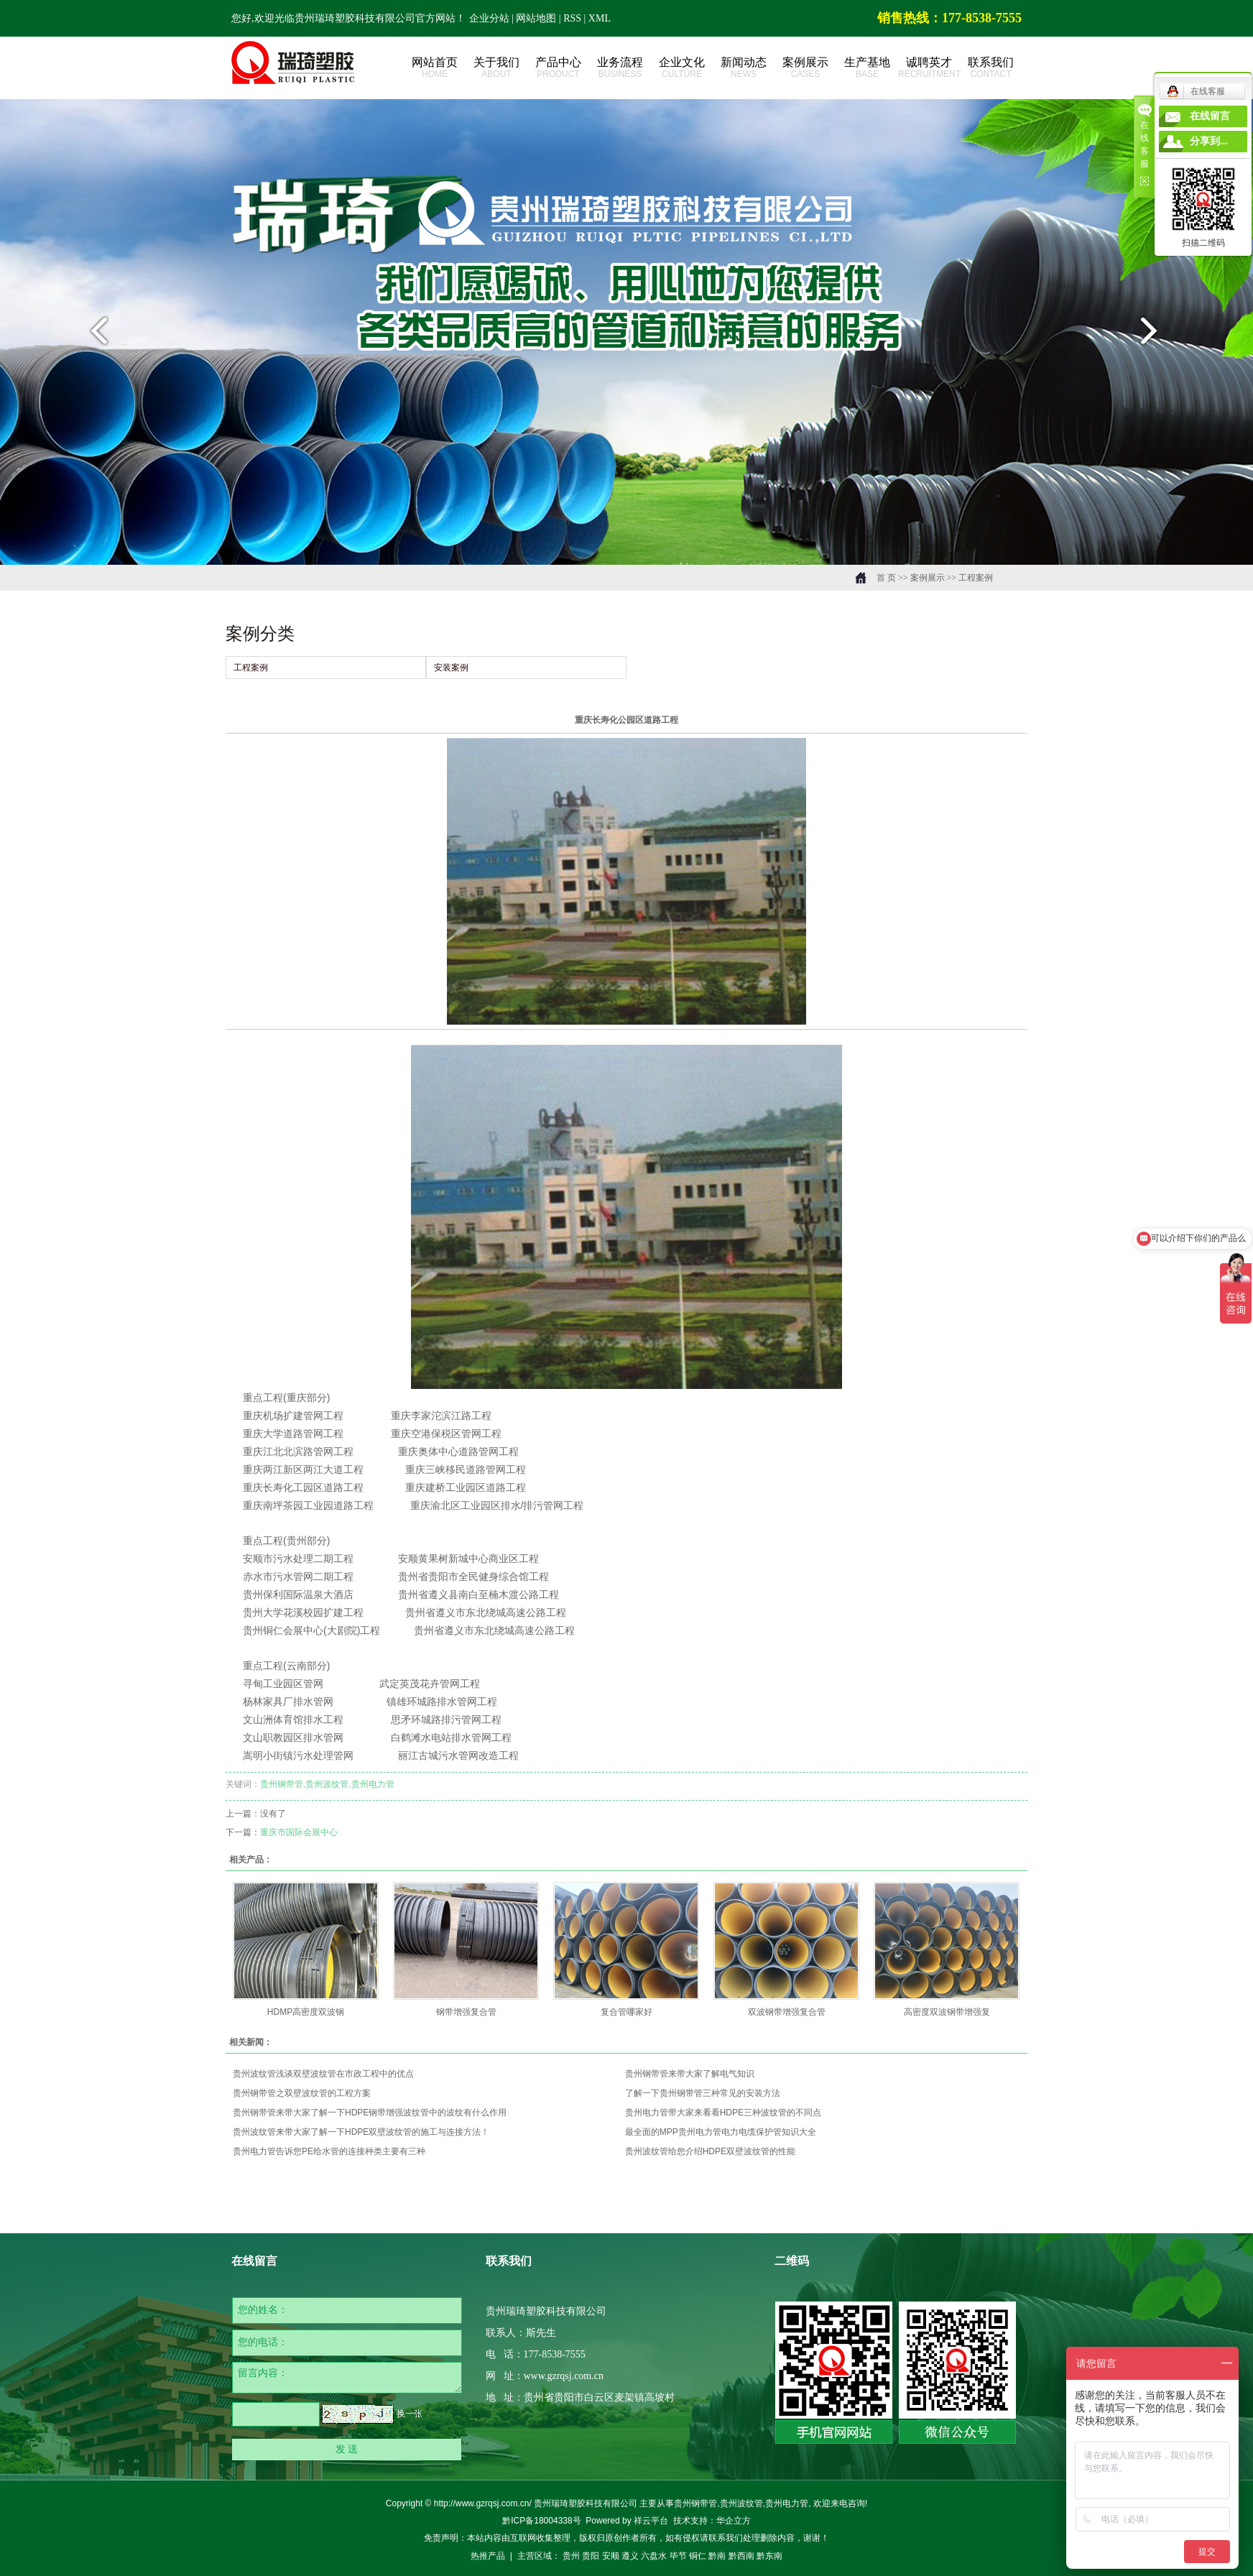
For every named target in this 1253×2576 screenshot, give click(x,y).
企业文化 (682, 68)
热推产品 (488, 2556)
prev (95, 336)
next (1157, 336)
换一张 (409, 2414)
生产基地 (867, 68)
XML (599, 18)
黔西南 (741, 2556)
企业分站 (489, 18)
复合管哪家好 (626, 2012)
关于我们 (496, 68)
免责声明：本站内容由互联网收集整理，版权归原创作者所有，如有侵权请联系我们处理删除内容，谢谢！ (626, 2538)
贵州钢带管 (281, 1784)
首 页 (886, 578)
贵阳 (590, 2556)
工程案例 (975, 578)
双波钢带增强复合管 (787, 2012)
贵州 (571, 2556)
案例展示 (805, 68)
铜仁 (697, 2556)
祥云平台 (651, 2521)
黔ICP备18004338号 (541, 2521)
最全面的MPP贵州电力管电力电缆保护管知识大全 (720, 2132)
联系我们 (991, 68)
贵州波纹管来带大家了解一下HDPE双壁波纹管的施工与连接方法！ (361, 2132)
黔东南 (769, 2556)
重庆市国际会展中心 (299, 1832)
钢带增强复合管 (466, 2012)
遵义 (630, 2556)
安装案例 (451, 668)
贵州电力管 (372, 1784)
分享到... (1209, 141)
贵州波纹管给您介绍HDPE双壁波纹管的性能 (710, 2151)
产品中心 (558, 68)
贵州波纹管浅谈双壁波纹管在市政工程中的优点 (323, 2074)
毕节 (678, 2556)
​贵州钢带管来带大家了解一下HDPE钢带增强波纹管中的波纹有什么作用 (370, 2113)
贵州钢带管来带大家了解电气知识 (689, 2074)
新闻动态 (744, 68)
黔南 (717, 2556)
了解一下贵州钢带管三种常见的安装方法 (702, 2093)
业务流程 (620, 68)
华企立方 (733, 2521)
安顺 (610, 2556)
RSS (572, 18)
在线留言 (1210, 116)
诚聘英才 (929, 68)
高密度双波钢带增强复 (947, 2012)
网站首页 (435, 68)
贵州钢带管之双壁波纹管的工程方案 (302, 2093)
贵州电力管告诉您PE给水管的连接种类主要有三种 (329, 2151)
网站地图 (537, 18)
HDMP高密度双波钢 (305, 2012)
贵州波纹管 (326, 1784)
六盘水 (654, 2556)
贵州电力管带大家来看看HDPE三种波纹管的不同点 (723, 2113)
